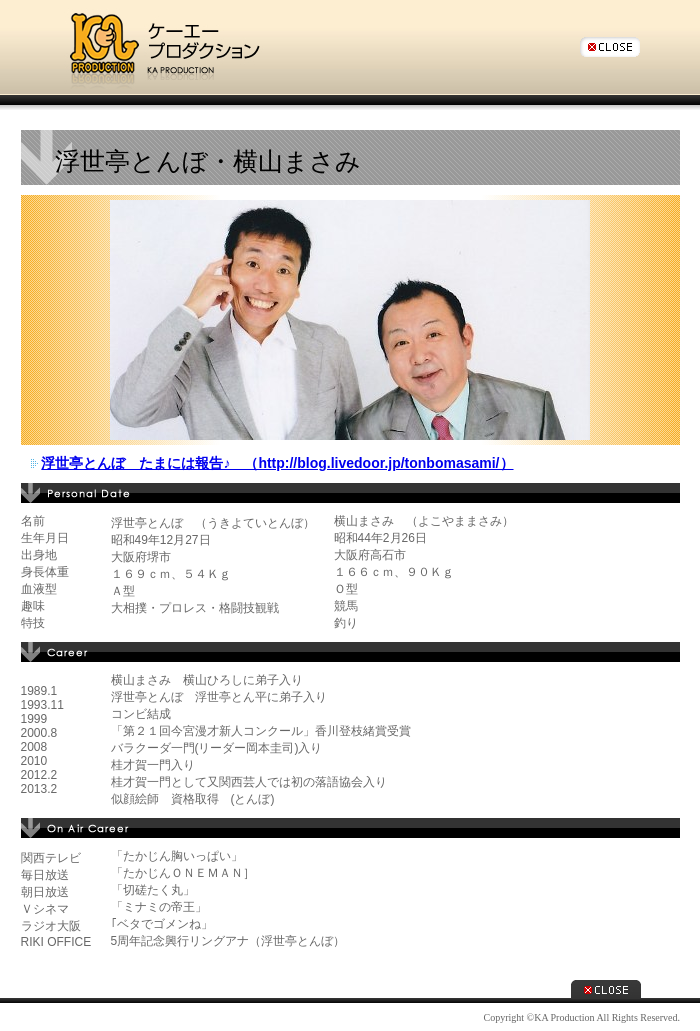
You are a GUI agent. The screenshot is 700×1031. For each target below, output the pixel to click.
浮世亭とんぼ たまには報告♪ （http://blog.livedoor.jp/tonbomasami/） (277, 463)
